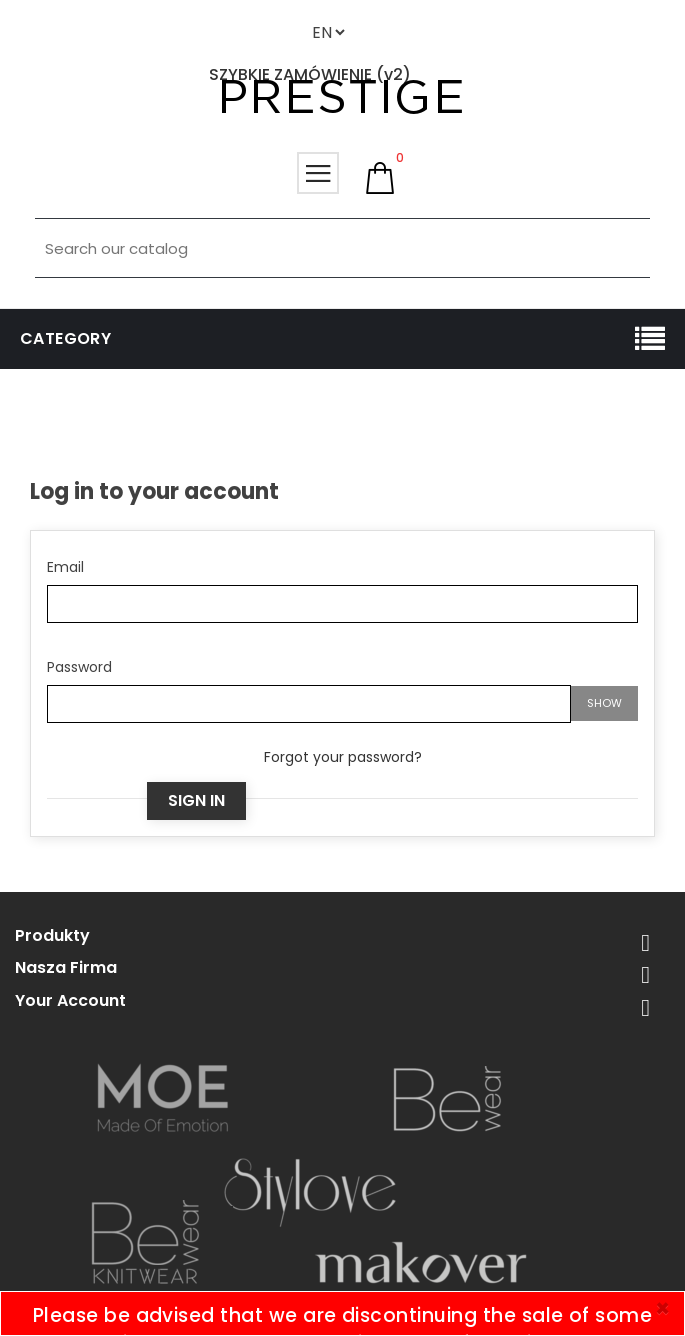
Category (65, 338)
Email (65, 567)
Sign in (196, 800)
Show (604, 703)
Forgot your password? (343, 757)
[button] (380, 178)
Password (79, 667)
